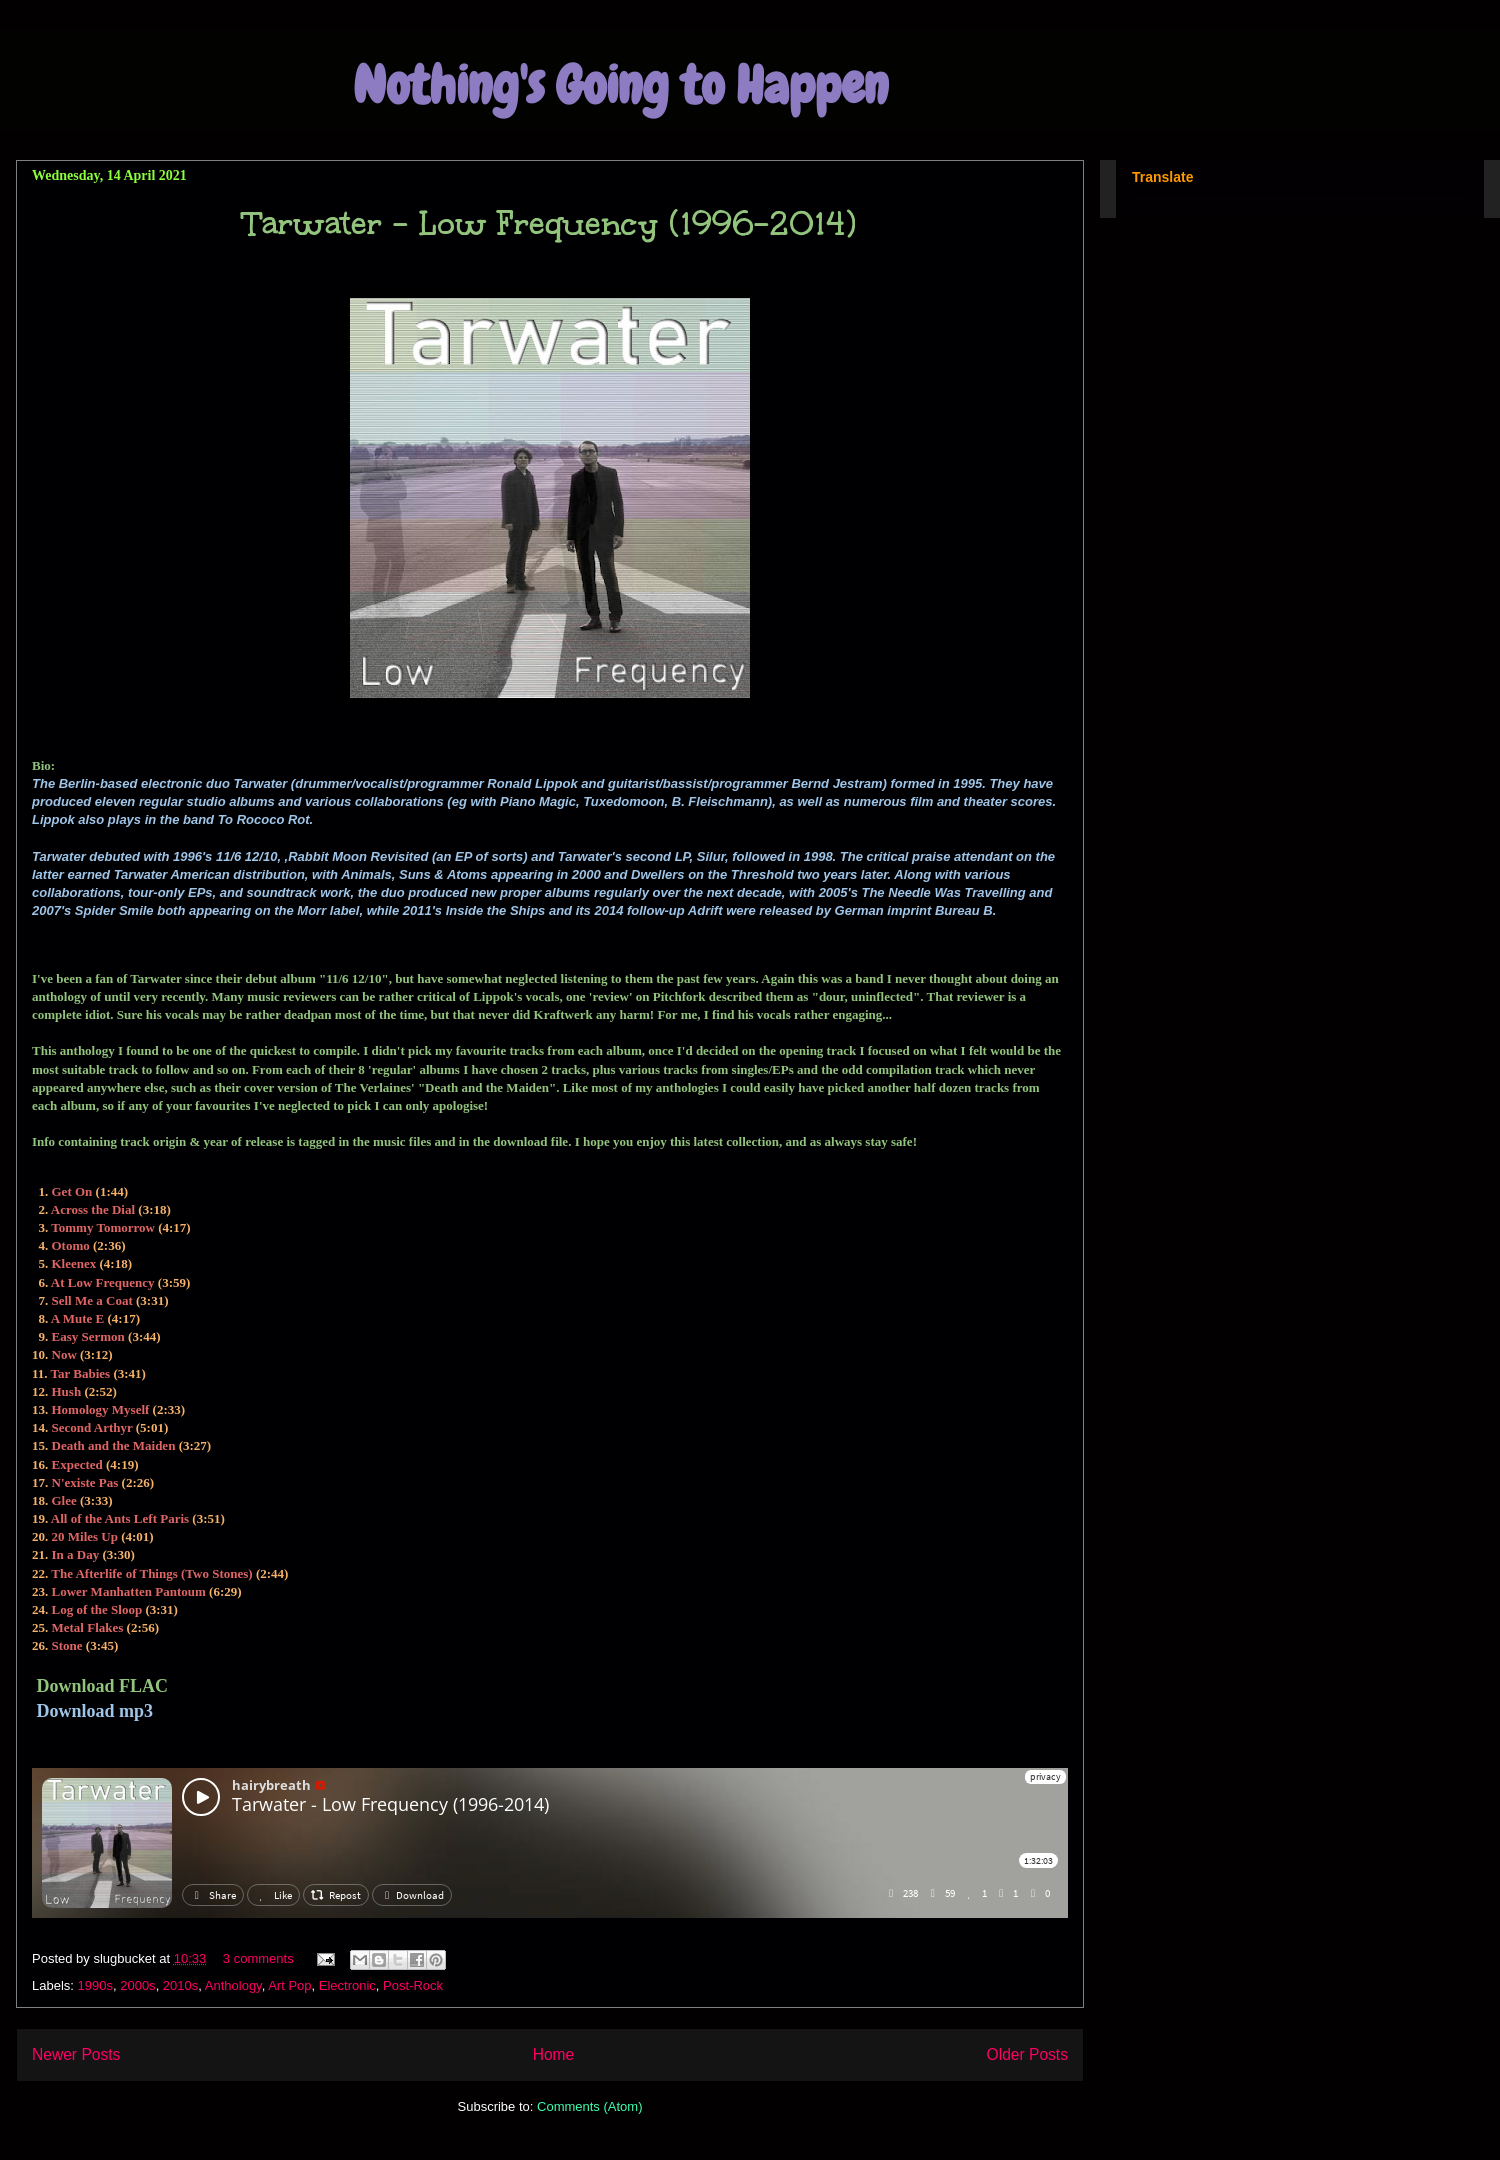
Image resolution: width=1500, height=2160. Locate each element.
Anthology (233, 1985)
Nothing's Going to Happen (620, 85)
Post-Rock (413, 1985)
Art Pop (289, 1985)
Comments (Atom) (589, 2106)
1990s (95, 1985)
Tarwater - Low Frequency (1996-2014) (550, 223)
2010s (180, 1985)
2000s (137, 1985)
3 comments (258, 1958)
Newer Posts (76, 2054)
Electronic (347, 1985)
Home (554, 2054)
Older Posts (1027, 2054)
